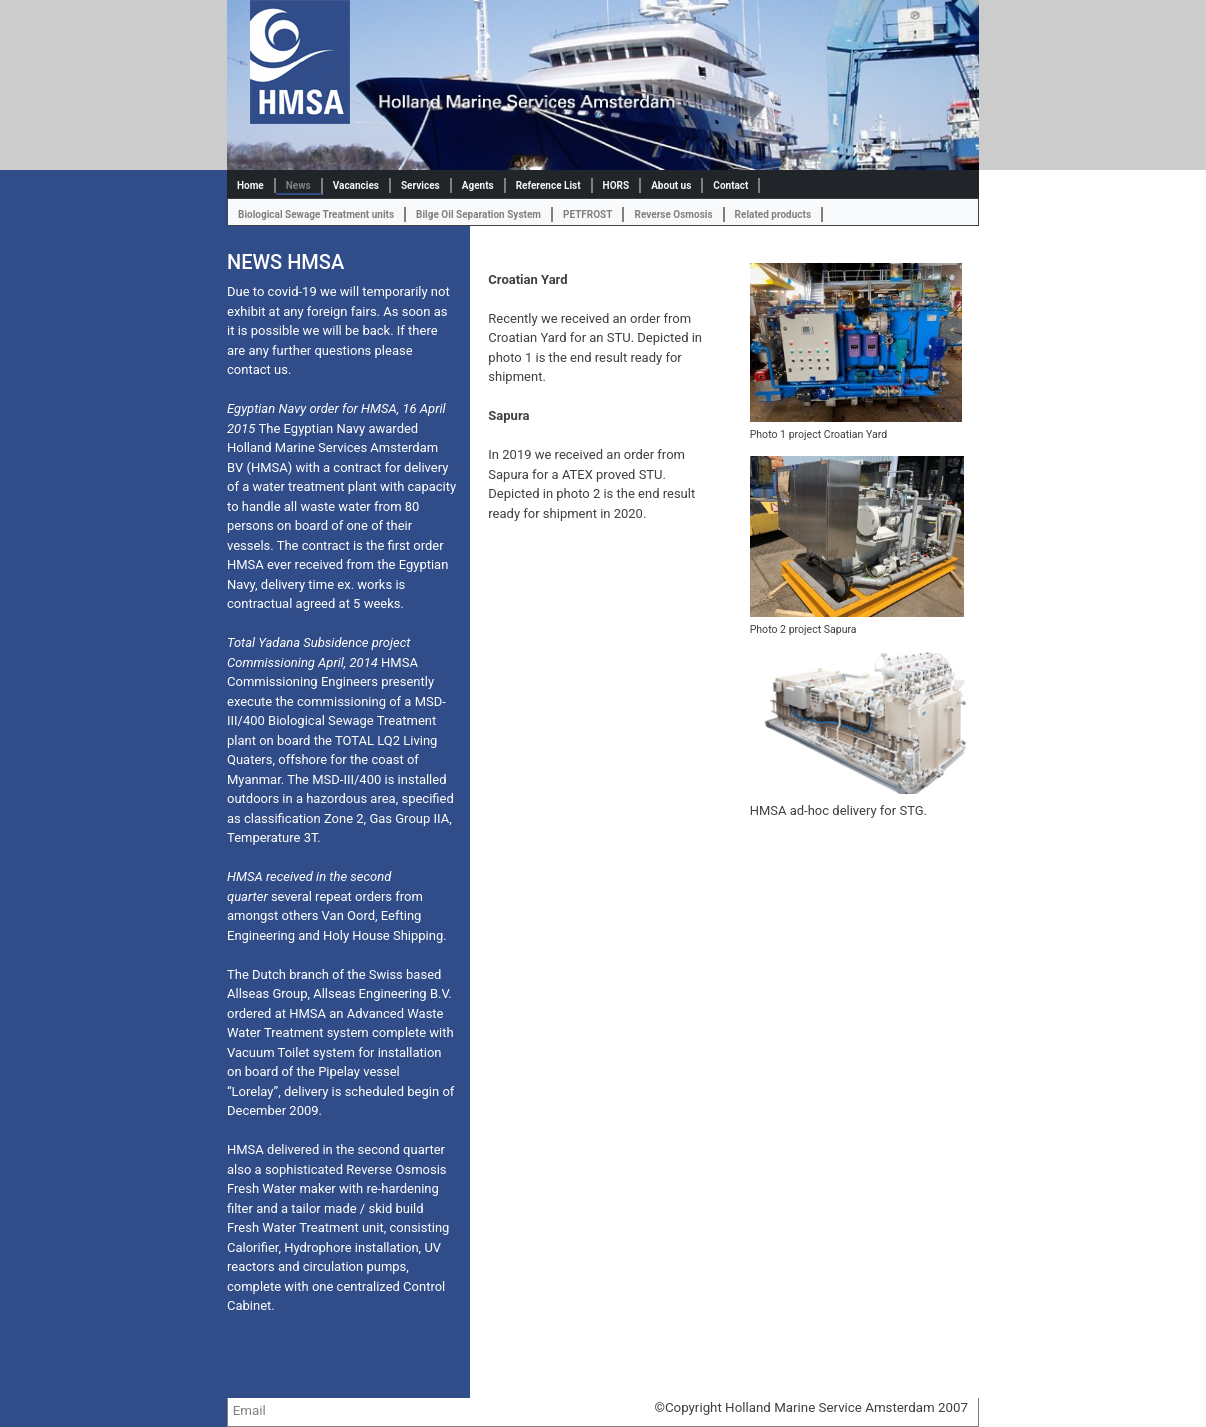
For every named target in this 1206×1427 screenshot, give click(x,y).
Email (249, 1410)
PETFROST (588, 214)
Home (250, 185)
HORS (616, 185)
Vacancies (356, 185)
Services (420, 185)
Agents (478, 185)
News (298, 185)
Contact (730, 185)
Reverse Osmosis (673, 214)
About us (671, 185)
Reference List (548, 185)
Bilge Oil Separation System (478, 214)
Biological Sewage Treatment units (316, 214)
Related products (773, 214)
